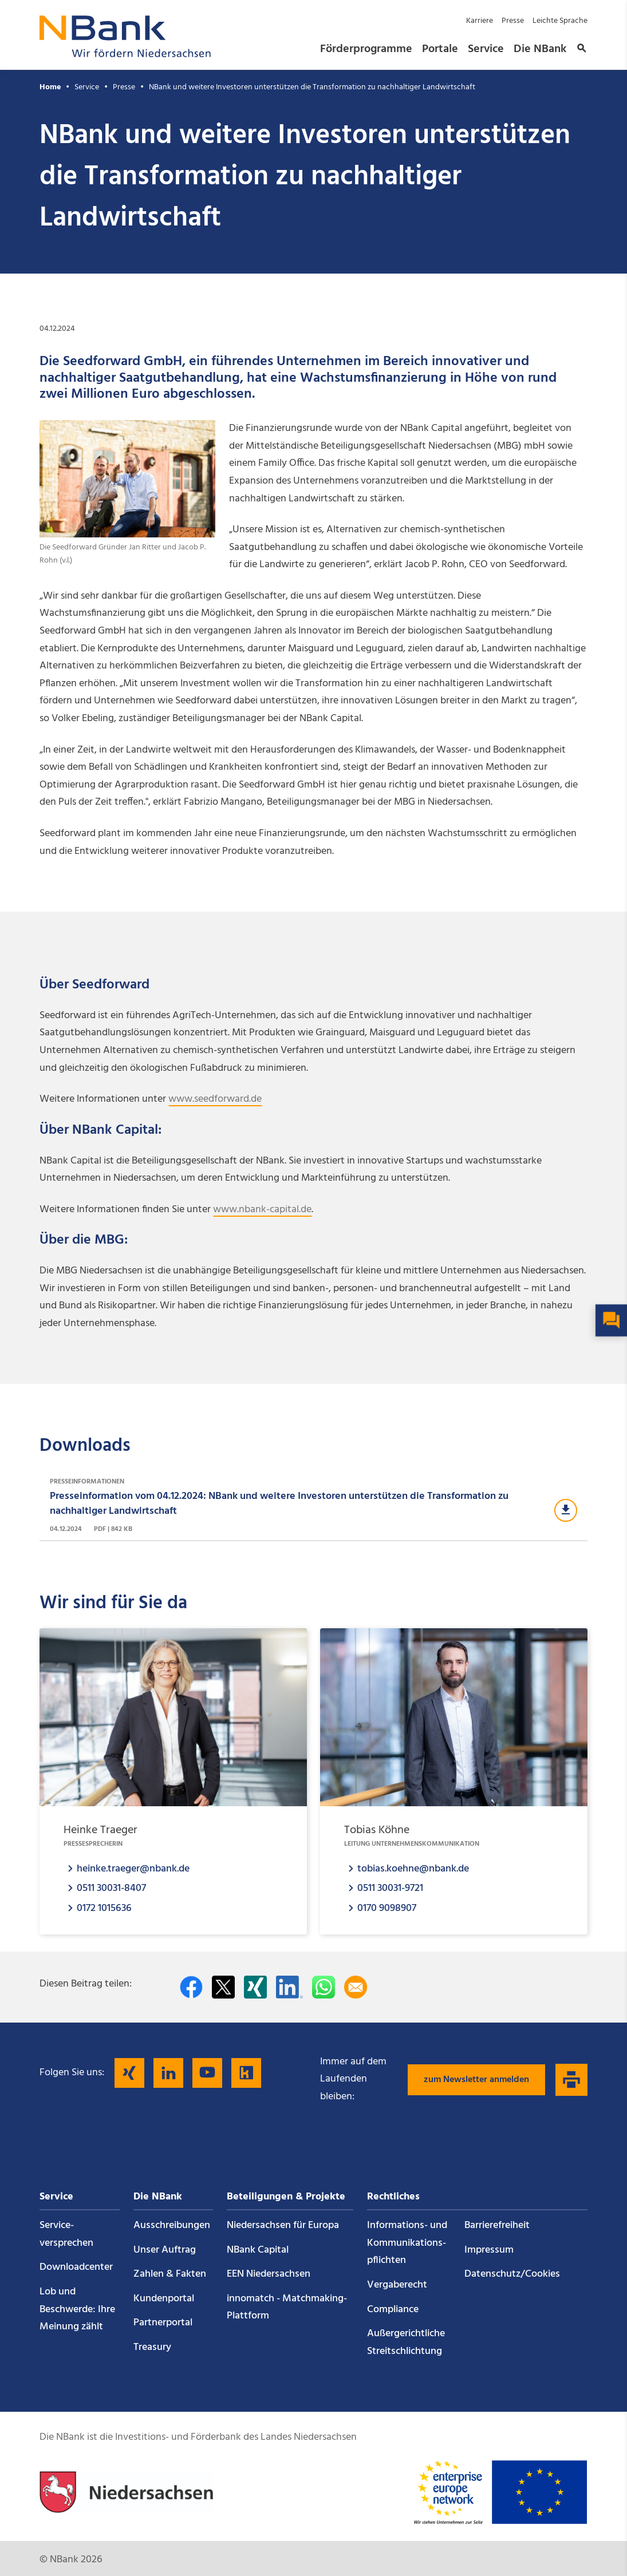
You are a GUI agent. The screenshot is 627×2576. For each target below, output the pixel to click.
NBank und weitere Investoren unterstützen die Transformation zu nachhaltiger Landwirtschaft (312, 87)
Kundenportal (163, 2298)
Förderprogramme (366, 49)
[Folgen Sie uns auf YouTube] (207, 2073)
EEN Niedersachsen (268, 2274)
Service (486, 49)
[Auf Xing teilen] (255, 1987)
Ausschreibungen (171, 2225)
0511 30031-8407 (111, 1887)
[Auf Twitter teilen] (223, 1987)
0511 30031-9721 (390, 1887)
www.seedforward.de (215, 1099)
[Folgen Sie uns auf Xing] (129, 2073)
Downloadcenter (76, 2267)
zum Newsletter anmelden (476, 2079)
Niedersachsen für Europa (283, 2225)
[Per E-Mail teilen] (355, 1987)
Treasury (152, 2347)
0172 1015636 (104, 1907)
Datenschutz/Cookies (512, 2274)
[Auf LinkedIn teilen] (289, 1987)
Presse (513, 20)
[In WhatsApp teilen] (323, 1987)
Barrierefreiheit (497, 2225)
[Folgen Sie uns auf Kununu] (246, 2073)
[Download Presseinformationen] (313, 1505)
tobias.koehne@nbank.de (413, 1868)
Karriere (479, 20)
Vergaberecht (397, 2285)
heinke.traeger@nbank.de (133, 1868)
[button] (580, 49)
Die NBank (540, 49)
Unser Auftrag (164, 2250)
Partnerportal (162, 2322)
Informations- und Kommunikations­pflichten (407, 2243)
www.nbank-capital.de (262, 1209)
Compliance (393, 2309)
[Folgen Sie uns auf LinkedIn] (168, 2073)
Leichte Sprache (560, 20)
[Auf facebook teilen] (191, 1987)
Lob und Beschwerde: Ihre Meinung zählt (77, 2309)
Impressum (489, 2250)
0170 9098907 (386, 1907)
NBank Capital (258, 2250)
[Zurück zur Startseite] (125, 54)
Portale (440, 49)
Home (50, 87)
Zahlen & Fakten (169, 2274)
